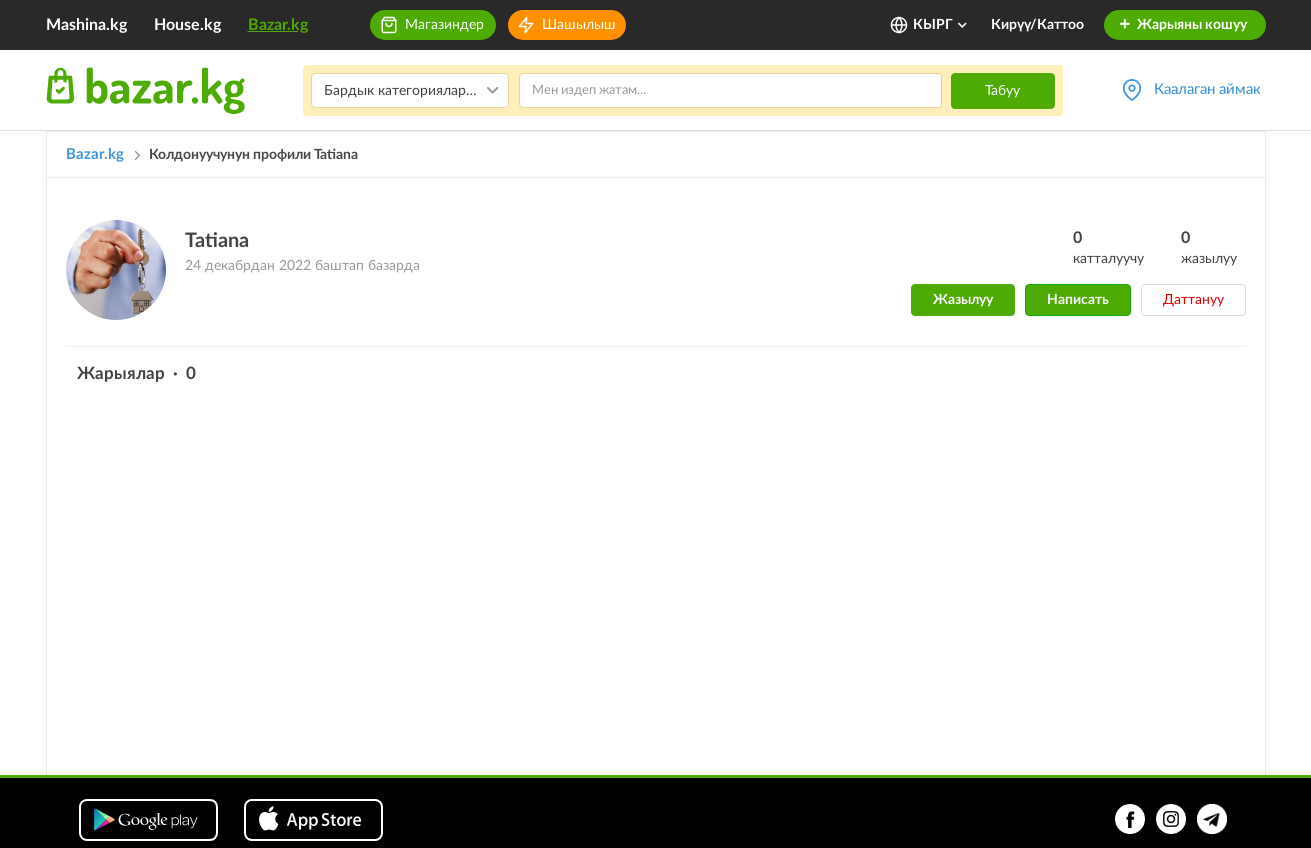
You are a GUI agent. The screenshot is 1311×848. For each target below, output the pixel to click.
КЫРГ (941, 25)
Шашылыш (579, 25)
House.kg (187, 25)
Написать (1078, 300)
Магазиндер (444, 25)
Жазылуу (963, 300)
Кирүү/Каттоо (1037, 25)
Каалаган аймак (1207, 89)
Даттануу (1193, 300)
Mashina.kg (86, 25)
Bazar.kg (278, 25)
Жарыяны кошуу (1182, 25)
